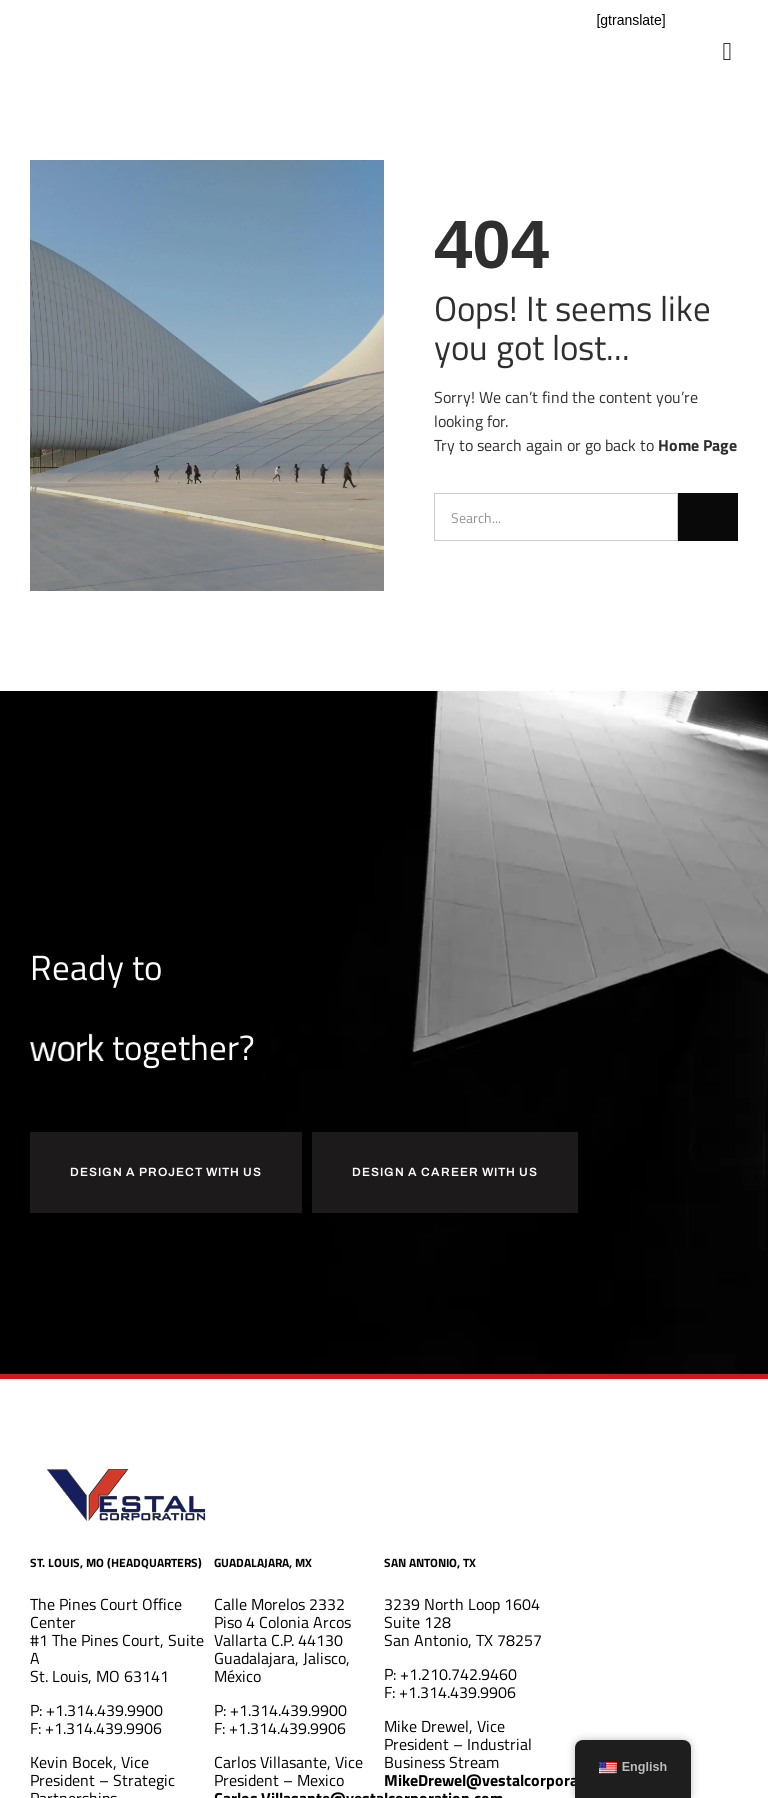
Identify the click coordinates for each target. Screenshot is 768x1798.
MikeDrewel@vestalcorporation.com (511, 1780)
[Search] (708, 517)
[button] (727, 52)
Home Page (697, 445)
